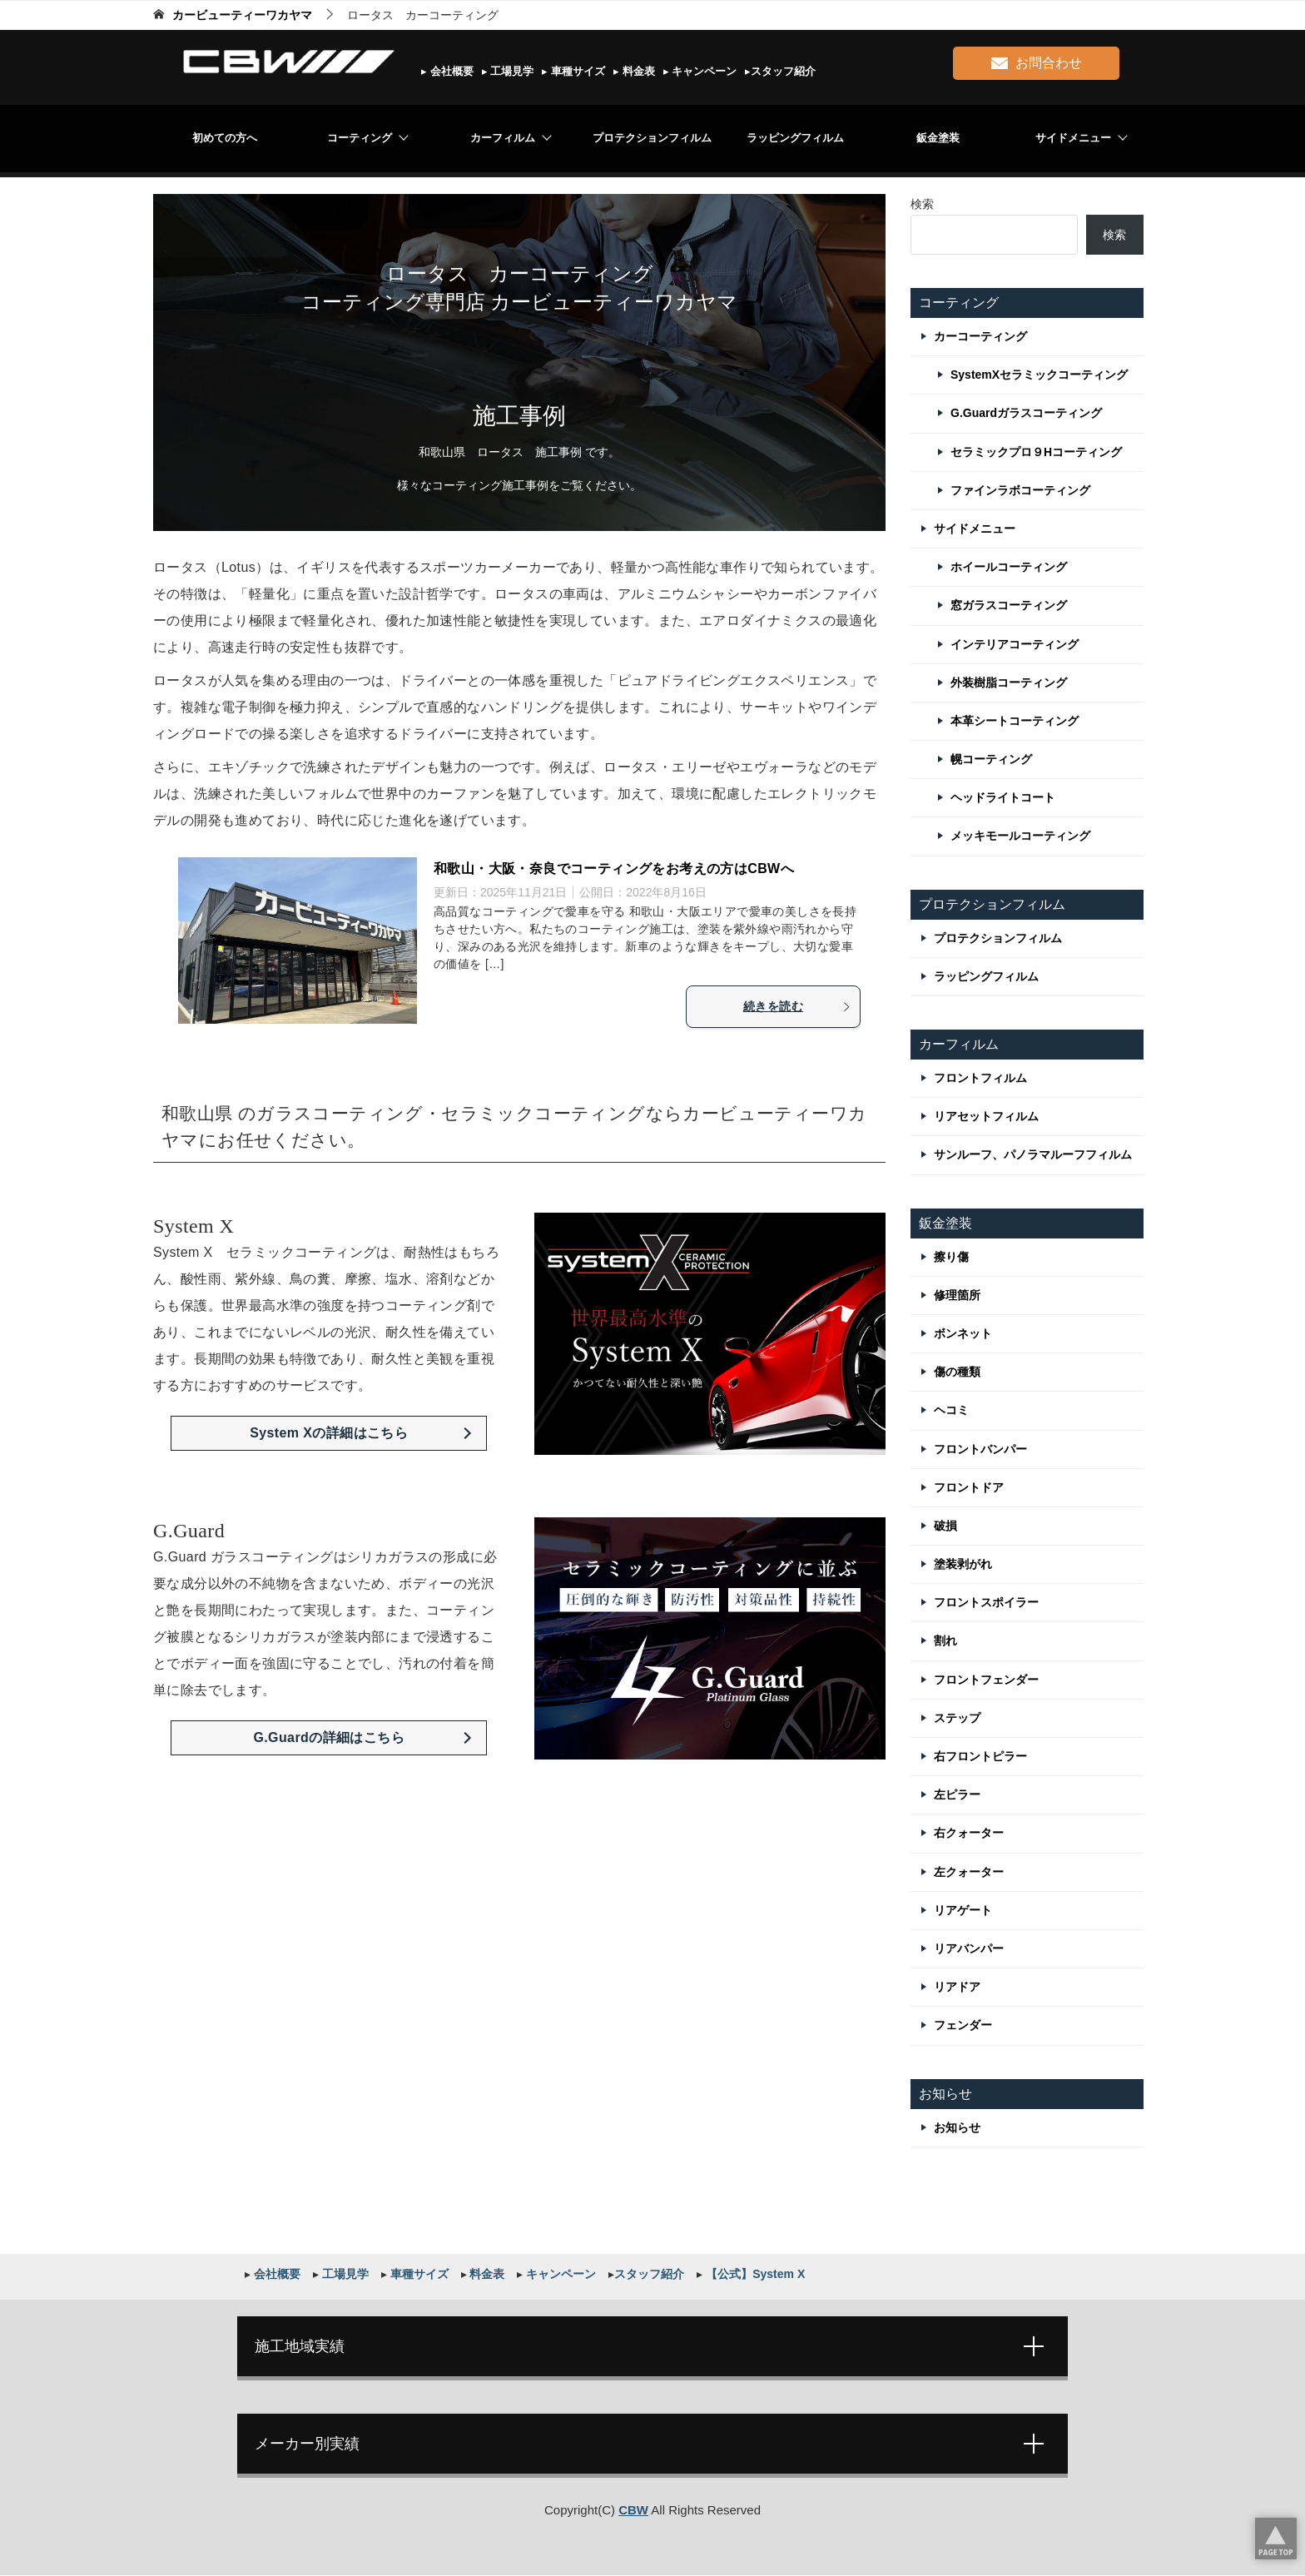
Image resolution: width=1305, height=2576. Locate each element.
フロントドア (969, 1487)
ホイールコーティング (1008, 566)
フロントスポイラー (986, 1602)
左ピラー (957, 1794)
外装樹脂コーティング (1008, 682)
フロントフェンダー (986, 1679)
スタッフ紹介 (783, 71)
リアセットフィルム (986, 1116)
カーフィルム (502, 138)
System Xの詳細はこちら (329, 1433)
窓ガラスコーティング (1008, 605)
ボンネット (963, 1333)
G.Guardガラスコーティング (1026, 412)
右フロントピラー (980, 1756)
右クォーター (969, 1832)
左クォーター (969, 1872)
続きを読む (797, 1006)
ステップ (957, 1718)
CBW (633, 2511)
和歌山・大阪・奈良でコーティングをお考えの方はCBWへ (614, 868)
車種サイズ (576, 71)
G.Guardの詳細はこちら (328, 1737)
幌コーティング (991, 759)
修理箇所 (957, 1295)
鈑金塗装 (938, 138)
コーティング (359, 138)
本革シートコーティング (1014, 720)
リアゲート (963, 1910)
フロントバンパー (980, 1449)
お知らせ (957, 2127)
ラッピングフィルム (795, 138)
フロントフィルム (980, 1078)
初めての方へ (224, 138)
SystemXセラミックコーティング (1039, 374)
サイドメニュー (1073, 138)
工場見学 (511, 71)
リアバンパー (969, 1948)
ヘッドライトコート (1002, 797)
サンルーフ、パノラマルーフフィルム (1033, 1154)
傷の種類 (957, 1371)
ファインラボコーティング (1020, 490)
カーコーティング (980, 336)
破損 (945, 1525)
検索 (922, 204)
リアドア (957, 1986)
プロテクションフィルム (652, 138)
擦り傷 (951, 1256)
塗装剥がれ (963, 1564)
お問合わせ (1036, 60)
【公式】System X (753, 2274)
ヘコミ (951, 1410)
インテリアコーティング (1014, 644)
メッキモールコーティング (1020, 835)
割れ (945, 1640)
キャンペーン (703, 71)
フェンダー (963, 2025)
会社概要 (450, 71)
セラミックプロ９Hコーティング (1036, 452)
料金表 (637, 71)
